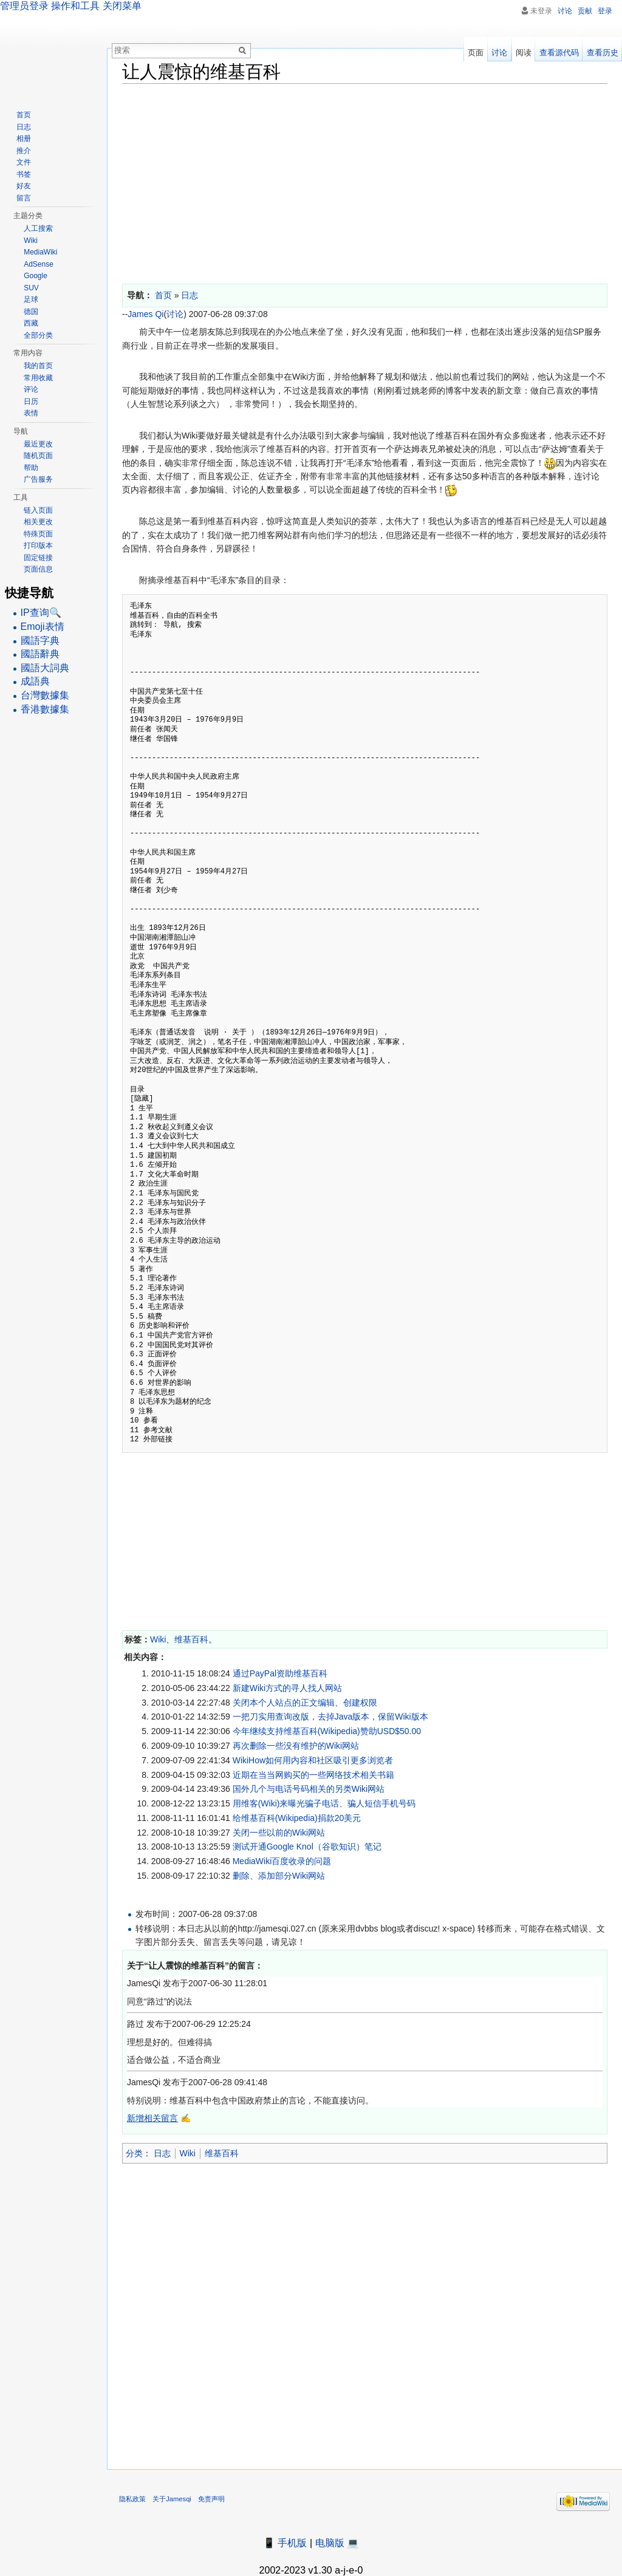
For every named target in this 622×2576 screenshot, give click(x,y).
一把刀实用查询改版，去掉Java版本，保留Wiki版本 (330, 1716)
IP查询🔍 (41, 612)
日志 (162, 2153)
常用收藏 (38, 378)
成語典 (35, 681)
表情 (31, 413)
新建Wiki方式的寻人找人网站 (287, 1688)
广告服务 (38, 479)
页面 (476, 52)
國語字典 (40, 640)
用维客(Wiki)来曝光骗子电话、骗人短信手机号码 (324, 1803)
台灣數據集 (45, 695)
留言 (23, 198)
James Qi (145, 314)
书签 (23, 174)
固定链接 (38, 557)
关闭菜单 (122, 6)
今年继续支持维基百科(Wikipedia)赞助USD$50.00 (327, 1731)
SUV (31, 288)
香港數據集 (45, 709)
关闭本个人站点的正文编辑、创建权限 (305, 1702)
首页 (23, 115)
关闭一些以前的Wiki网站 (279, 1832)
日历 (31, 401)
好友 (23, 186)
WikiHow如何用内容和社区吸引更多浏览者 (313, 1760)
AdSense (38, 264)
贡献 (585, 11)
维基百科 (191, 1639)
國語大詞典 (45, 668)
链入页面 (38, 510)
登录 (605, 11)
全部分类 (38, 335)
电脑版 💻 (337, 2543)
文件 (23, 162)
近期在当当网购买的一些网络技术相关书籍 (313, 1775)
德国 (31, 311)
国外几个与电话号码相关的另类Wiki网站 (308, 1789)
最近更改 (38, 444)
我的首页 (38, 365)
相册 (23, 138)
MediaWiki (40, 252)
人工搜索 (38, 228)
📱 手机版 (285, 2543)
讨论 (174, 314)
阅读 (523, 52)
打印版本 (38, 545)
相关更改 (38, 522)
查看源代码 (559, 52)
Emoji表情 (42, 626)
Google (35, 276)
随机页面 (38, 455)
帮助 (31, 467)
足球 (31, 299)
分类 (134, 2153)
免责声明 (211, 2499)
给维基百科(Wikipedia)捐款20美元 (297, 1818)
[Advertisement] (364, 181)
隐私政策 (132, 2499)
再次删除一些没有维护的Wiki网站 (296, 1746)
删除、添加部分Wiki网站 (279, 1876)
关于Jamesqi (171, 2499)
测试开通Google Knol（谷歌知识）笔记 (307, 1846)
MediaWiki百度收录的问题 (282, 1861)
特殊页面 (38, 534)
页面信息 (38, 569)
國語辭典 (40, 654)
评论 (31, 389)
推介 (23, 150)
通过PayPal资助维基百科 (280, 1673)
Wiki (158, 1639)
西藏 (31, 323)
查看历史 (602, 52)
